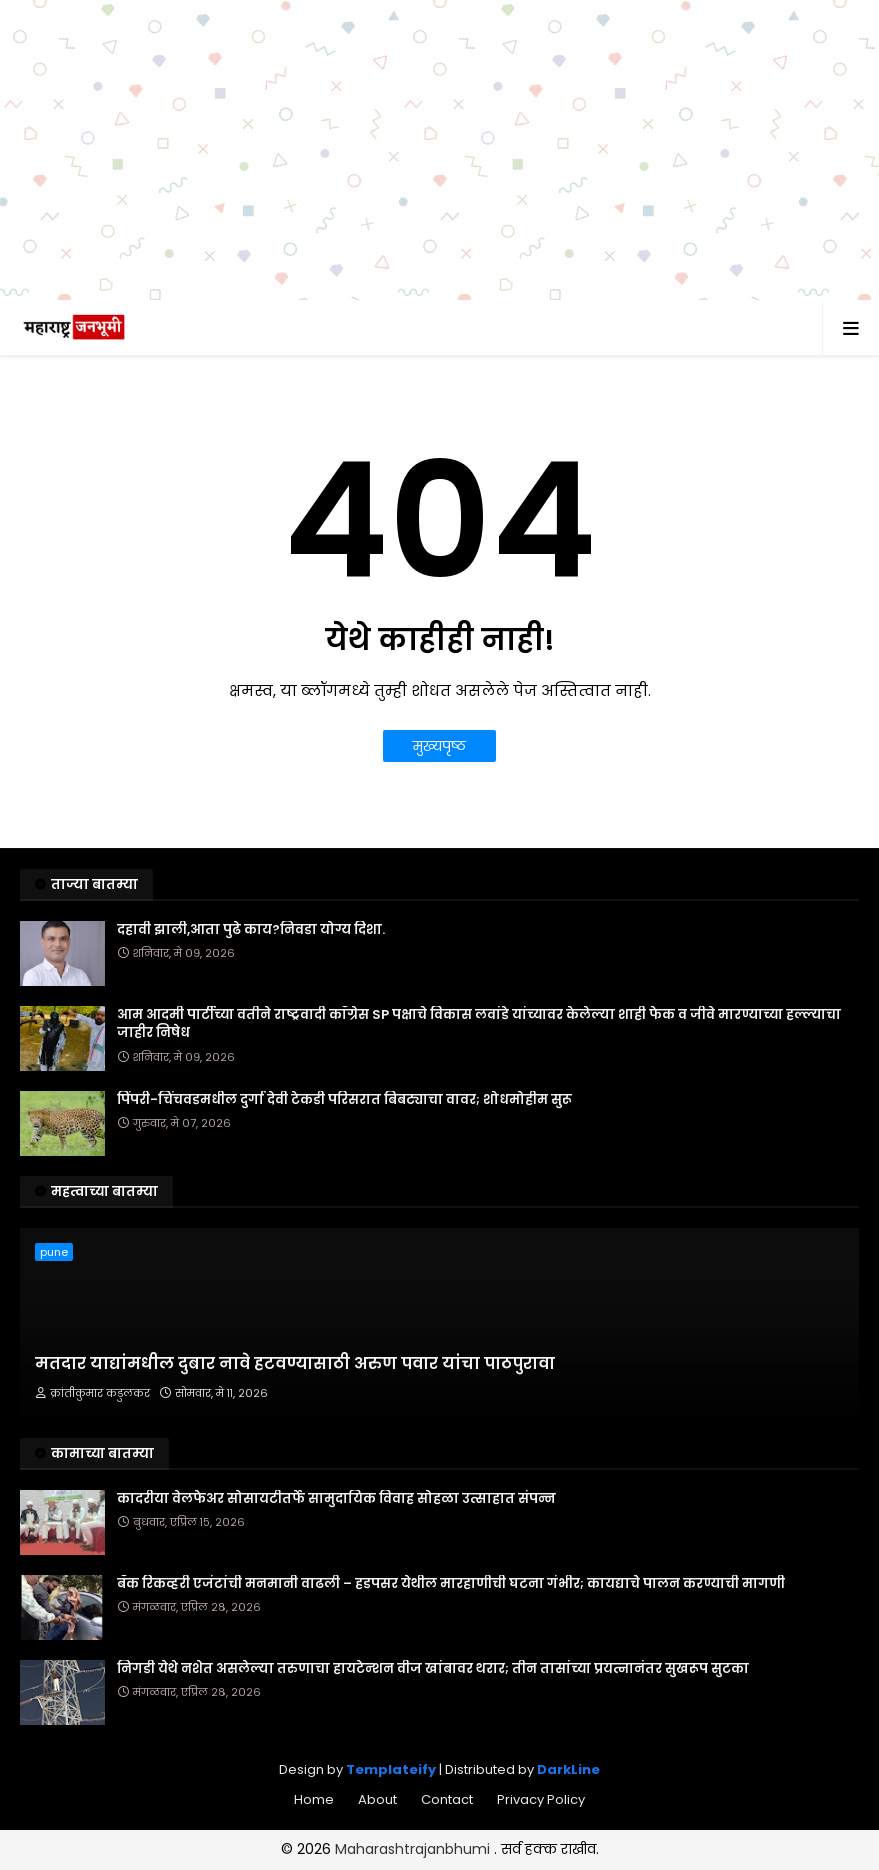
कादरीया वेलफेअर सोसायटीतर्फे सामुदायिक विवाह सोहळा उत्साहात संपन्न (336, 1499)
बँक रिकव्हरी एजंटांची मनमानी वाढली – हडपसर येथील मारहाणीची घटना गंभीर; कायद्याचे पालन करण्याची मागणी (451, 1584)
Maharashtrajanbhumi (414, 1849)
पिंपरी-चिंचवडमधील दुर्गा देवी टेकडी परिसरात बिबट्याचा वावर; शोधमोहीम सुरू (344, 1100)
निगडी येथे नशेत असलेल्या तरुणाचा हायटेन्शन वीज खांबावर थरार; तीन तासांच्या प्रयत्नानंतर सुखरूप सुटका (433, 1669)
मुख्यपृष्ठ (439, 746)
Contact (447, 1799)
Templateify (391, 1769)
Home (314, 1799)
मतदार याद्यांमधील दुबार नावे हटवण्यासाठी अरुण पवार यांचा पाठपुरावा (295, 1364)
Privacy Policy (541, 1799)
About (377, 1799)
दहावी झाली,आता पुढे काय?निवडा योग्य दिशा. (251, 930)
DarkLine (568, 1769)
